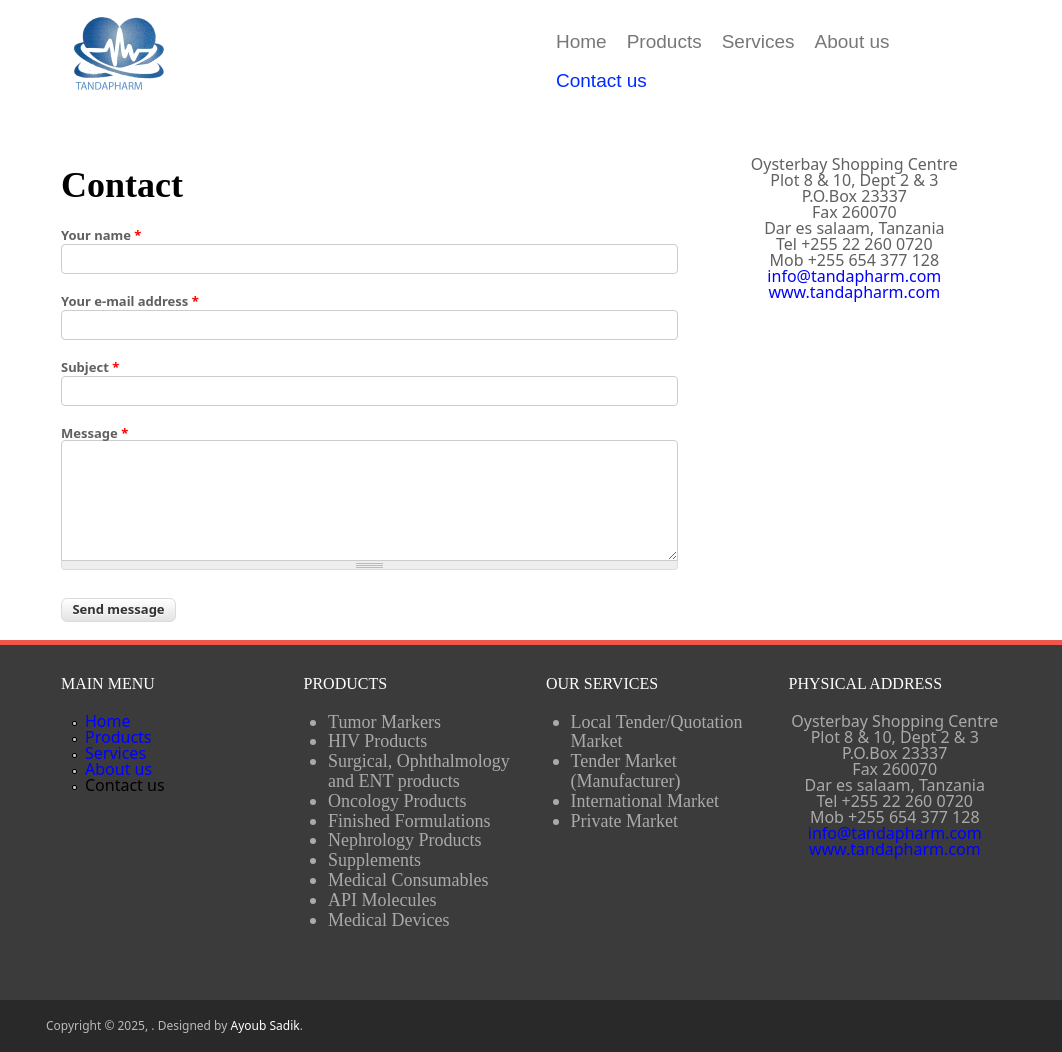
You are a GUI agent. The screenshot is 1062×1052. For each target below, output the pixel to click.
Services (758, 41)
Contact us (601, 80)
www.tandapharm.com (854, 292)
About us (852, 41)
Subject (90, 367)
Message (94, 433)
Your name (101, 235)
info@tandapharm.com (854, 276)
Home (581, 41)
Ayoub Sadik (264, 1025)
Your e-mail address (130, 301)
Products (664, 41)
